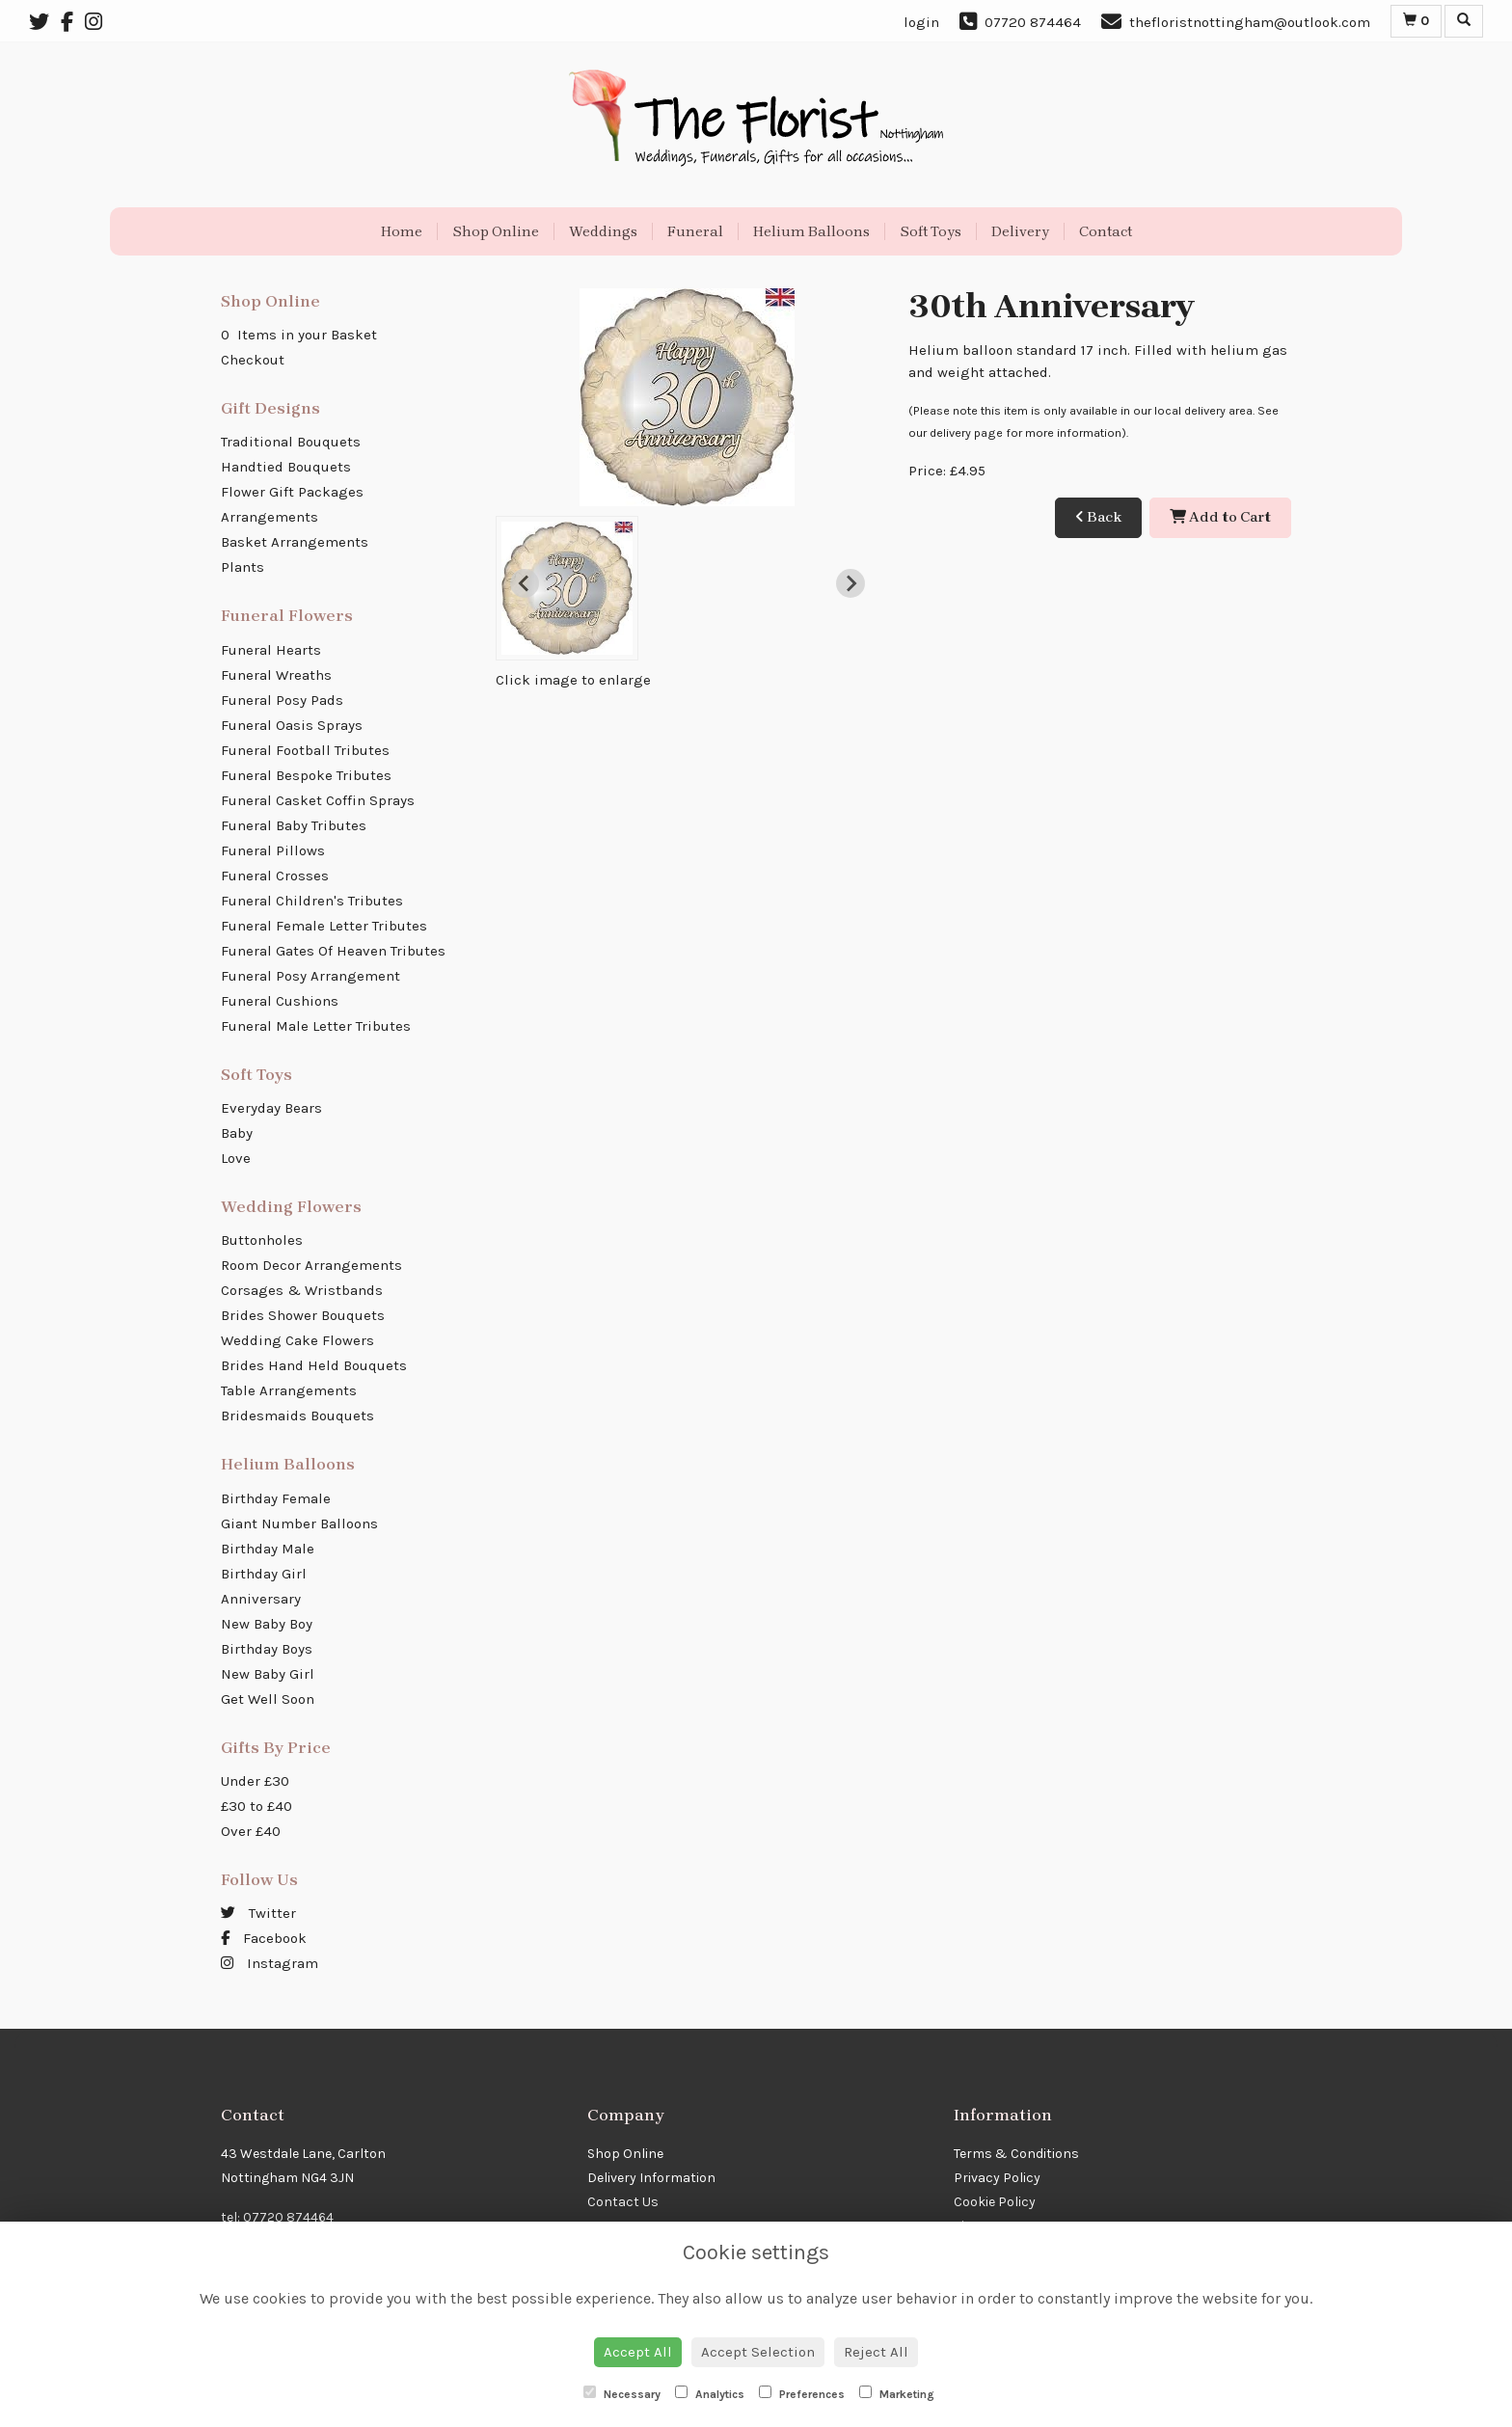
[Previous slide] (524, 583)
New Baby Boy (266, 1623)
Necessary (622, 2393)
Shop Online (495, 231)
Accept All (638, 2351)
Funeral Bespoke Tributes (306, 775)
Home (401, 231)
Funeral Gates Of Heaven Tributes (333, 950)
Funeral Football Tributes (305, 750)
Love (236, 1158)
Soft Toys (930, 231)
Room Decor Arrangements (311, 1265)
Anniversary (261, 1598)
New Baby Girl (267, 1674)
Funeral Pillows (273, 850)
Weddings (603, 231)
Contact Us (623, 2202)
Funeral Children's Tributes (312, 900)
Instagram (269, 1963)
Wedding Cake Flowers (297, 1340)
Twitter (258, 1913)
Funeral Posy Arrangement (310, 975)
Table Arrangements (289, 1390)
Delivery (1020, 231)
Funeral (695, 231)
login (921, 22)
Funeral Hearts (271, 650)
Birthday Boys (266, 1649)
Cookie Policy (995, 2202)
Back (1098, 517)
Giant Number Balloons (299, 1523)
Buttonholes (262, 1240)
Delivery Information (651, 2178)
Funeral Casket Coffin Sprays (318, 800)
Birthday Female (276, 1498)
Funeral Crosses (275, 875)
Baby (237, 1133)
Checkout (252, 359)
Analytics (709, 2393)
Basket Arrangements (294, 542)
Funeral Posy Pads (282, 700)
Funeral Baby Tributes (293, 825)
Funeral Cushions (279, 1001)
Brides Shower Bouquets (303, 1315)
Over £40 (251, 1831)
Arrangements (269, 517)
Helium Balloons (811, 231)
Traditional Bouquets (291, 441)
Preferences (802, 2393)
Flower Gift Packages (292, 491)
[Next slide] (850, 583)
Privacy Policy (997, 2178)
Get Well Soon (267, 1699)
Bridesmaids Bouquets (297, 1415)
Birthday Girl (264, 1573)
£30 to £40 (256, 1806)
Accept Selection (758, 2351)
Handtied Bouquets (286, 466)
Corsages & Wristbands (302, 1290)
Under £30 (255, 1781)
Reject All (876, 2351)
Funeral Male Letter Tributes (316, 1026)
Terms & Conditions (1016, 2153)
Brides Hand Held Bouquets (314, 1365)
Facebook (264, 1938)
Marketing (896, 2393)
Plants (242, 567)
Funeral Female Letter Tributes (324, 925)
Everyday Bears (271, 1108)
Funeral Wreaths (276, 675)
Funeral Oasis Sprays (292, 725)
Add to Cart (1220, 517)
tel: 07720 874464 (277, 2217)
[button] (567, 588)
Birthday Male (267, 1548)
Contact (1105, 231)
